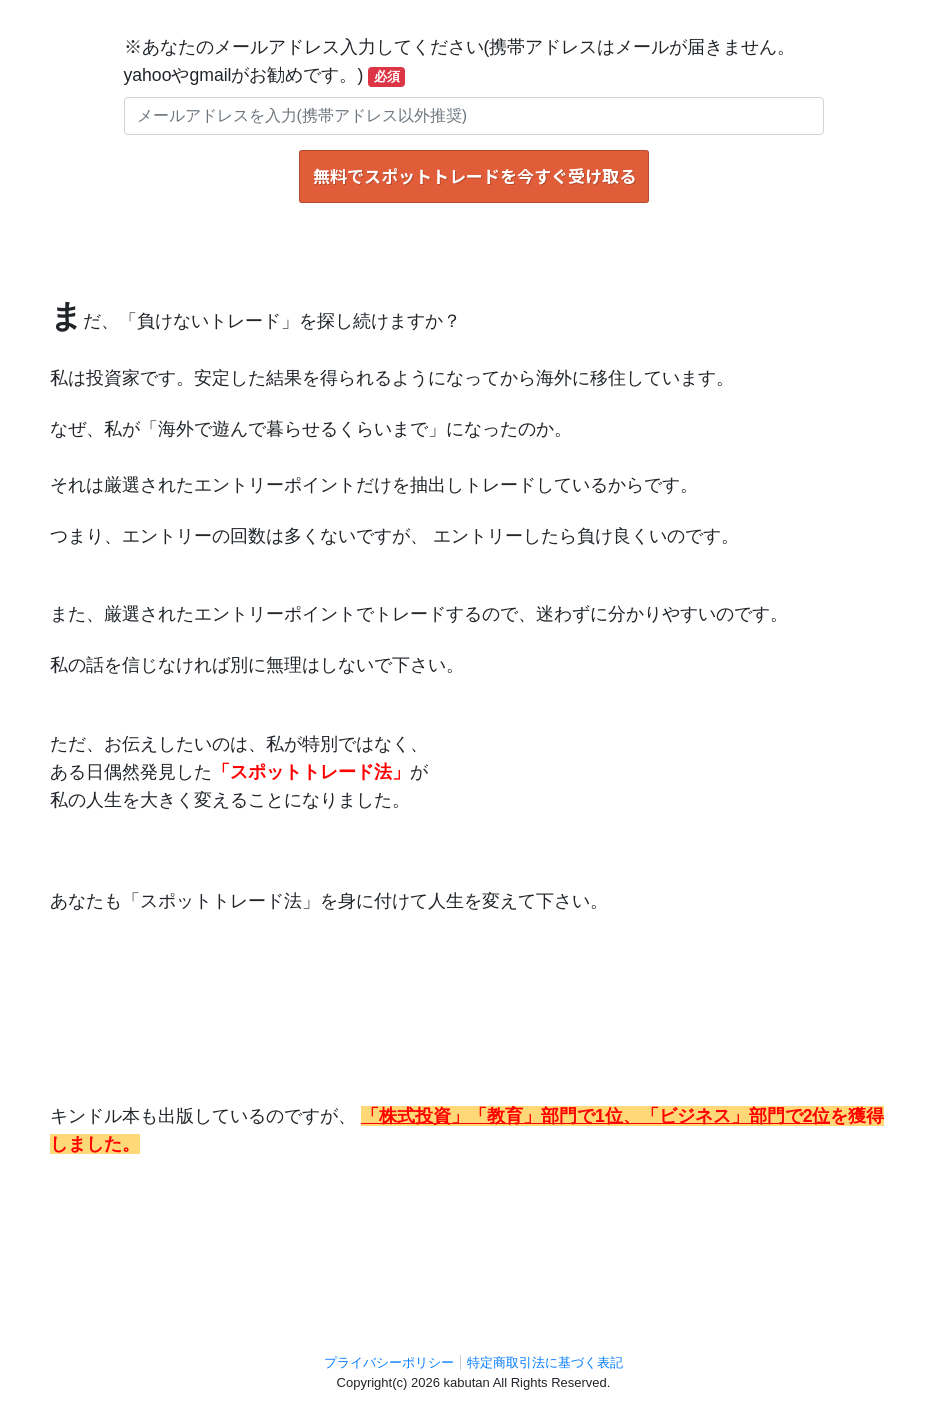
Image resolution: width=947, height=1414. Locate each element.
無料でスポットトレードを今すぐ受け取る (474, 176)
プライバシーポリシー (389, 1362)
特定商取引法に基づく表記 (545, 1362)
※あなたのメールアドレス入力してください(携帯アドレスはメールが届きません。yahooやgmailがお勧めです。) (460, 62)
